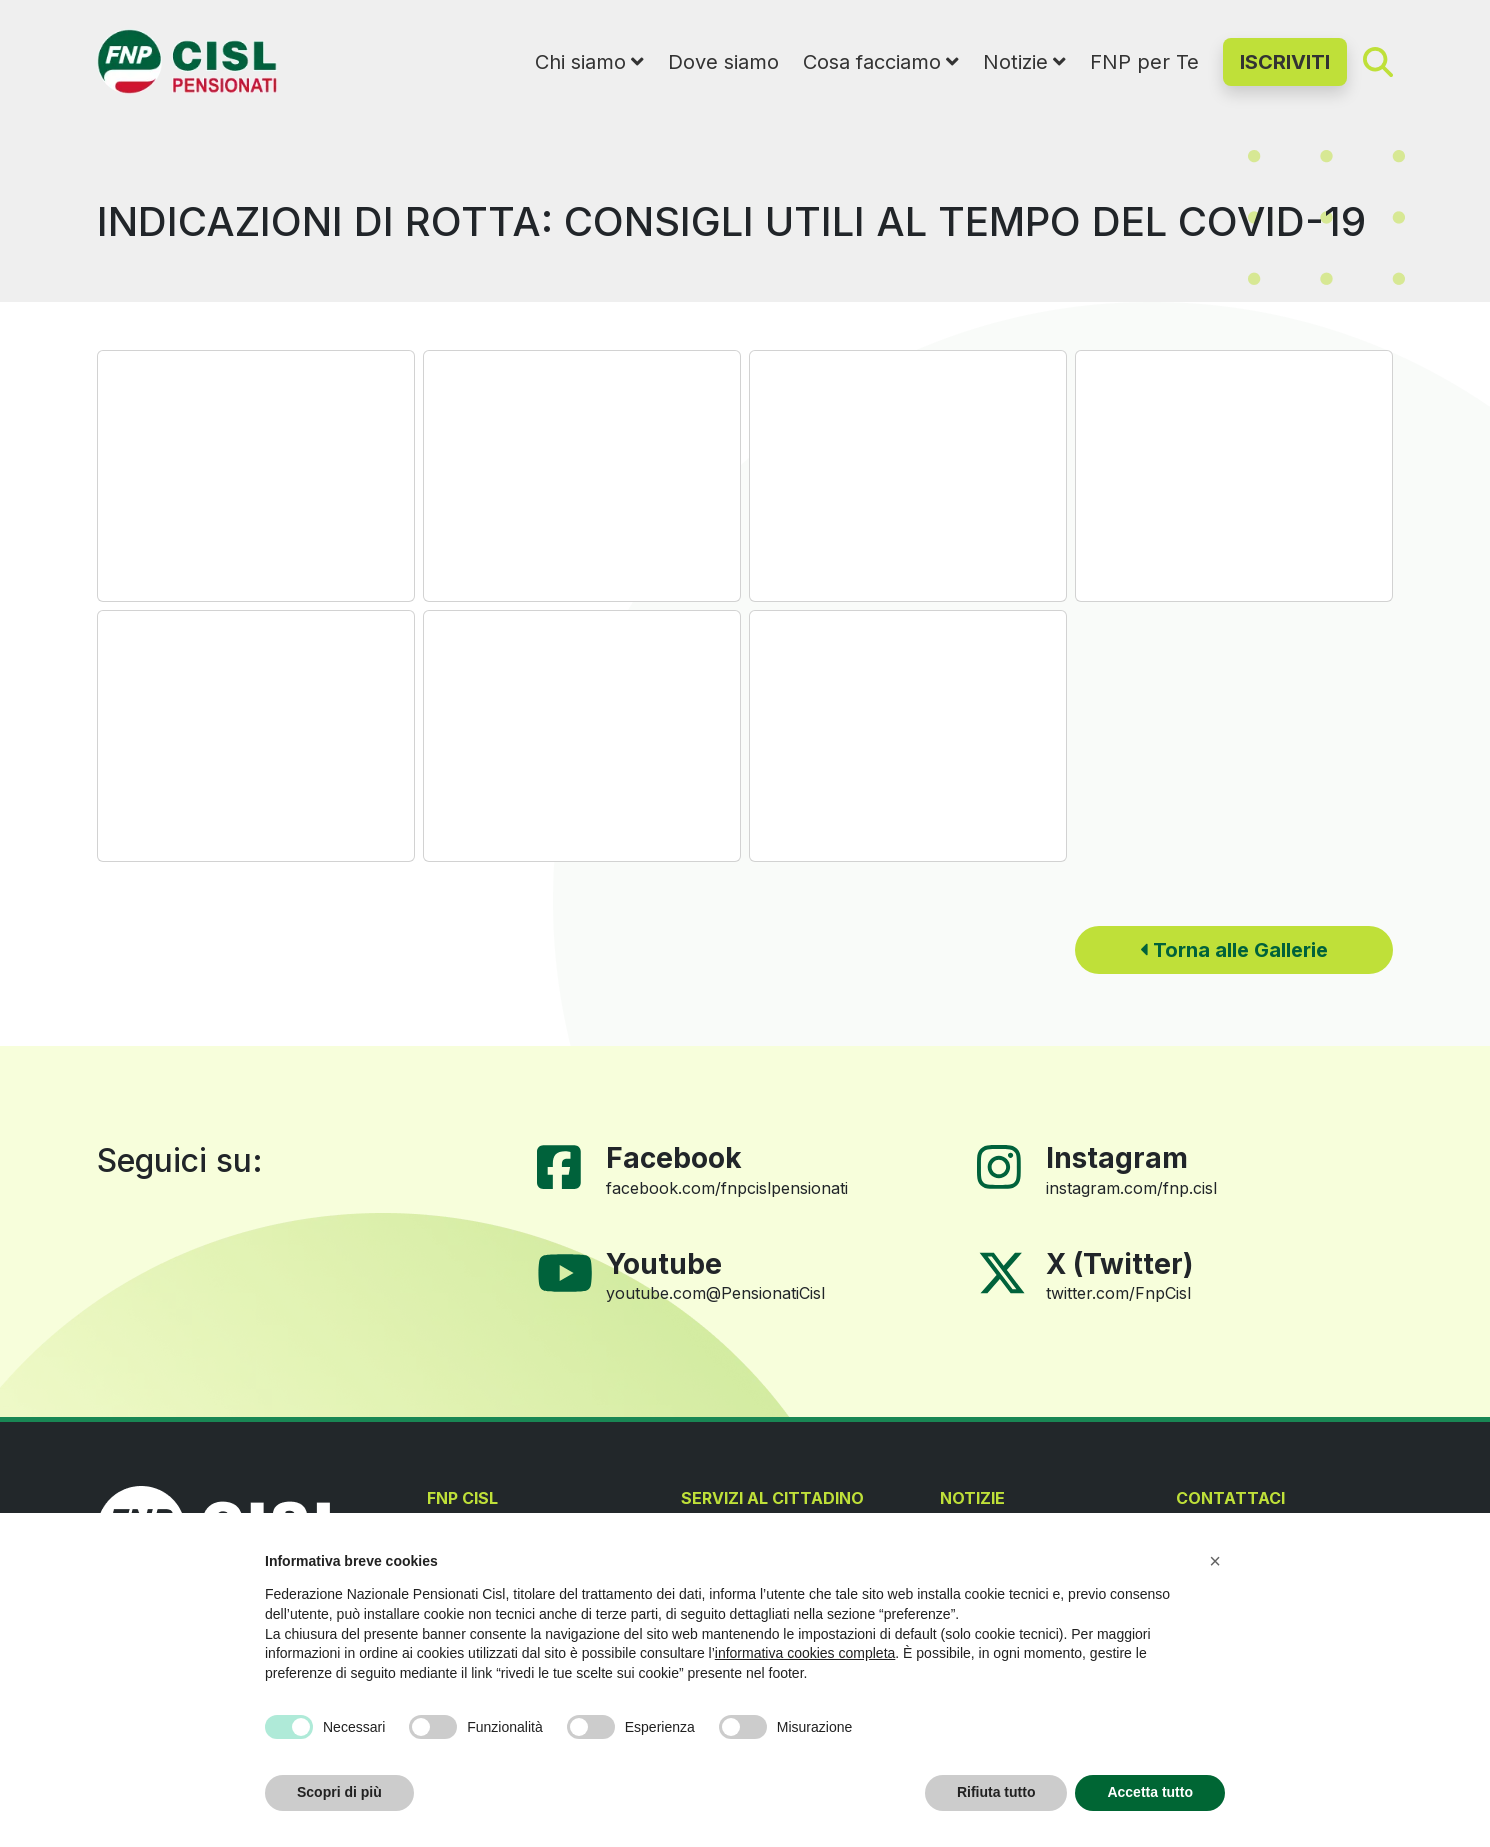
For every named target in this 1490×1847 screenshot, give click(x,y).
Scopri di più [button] (339, 1792)
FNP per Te (1144, 62)
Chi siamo (580, 62)
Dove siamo (723, 62)
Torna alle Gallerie (1234, 950)
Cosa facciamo (872, 62)
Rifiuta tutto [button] (996, 1792)
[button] (1215, 1561)
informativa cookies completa (805, 1653)
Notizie (1015, 62)
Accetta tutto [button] (1150, 1792)
